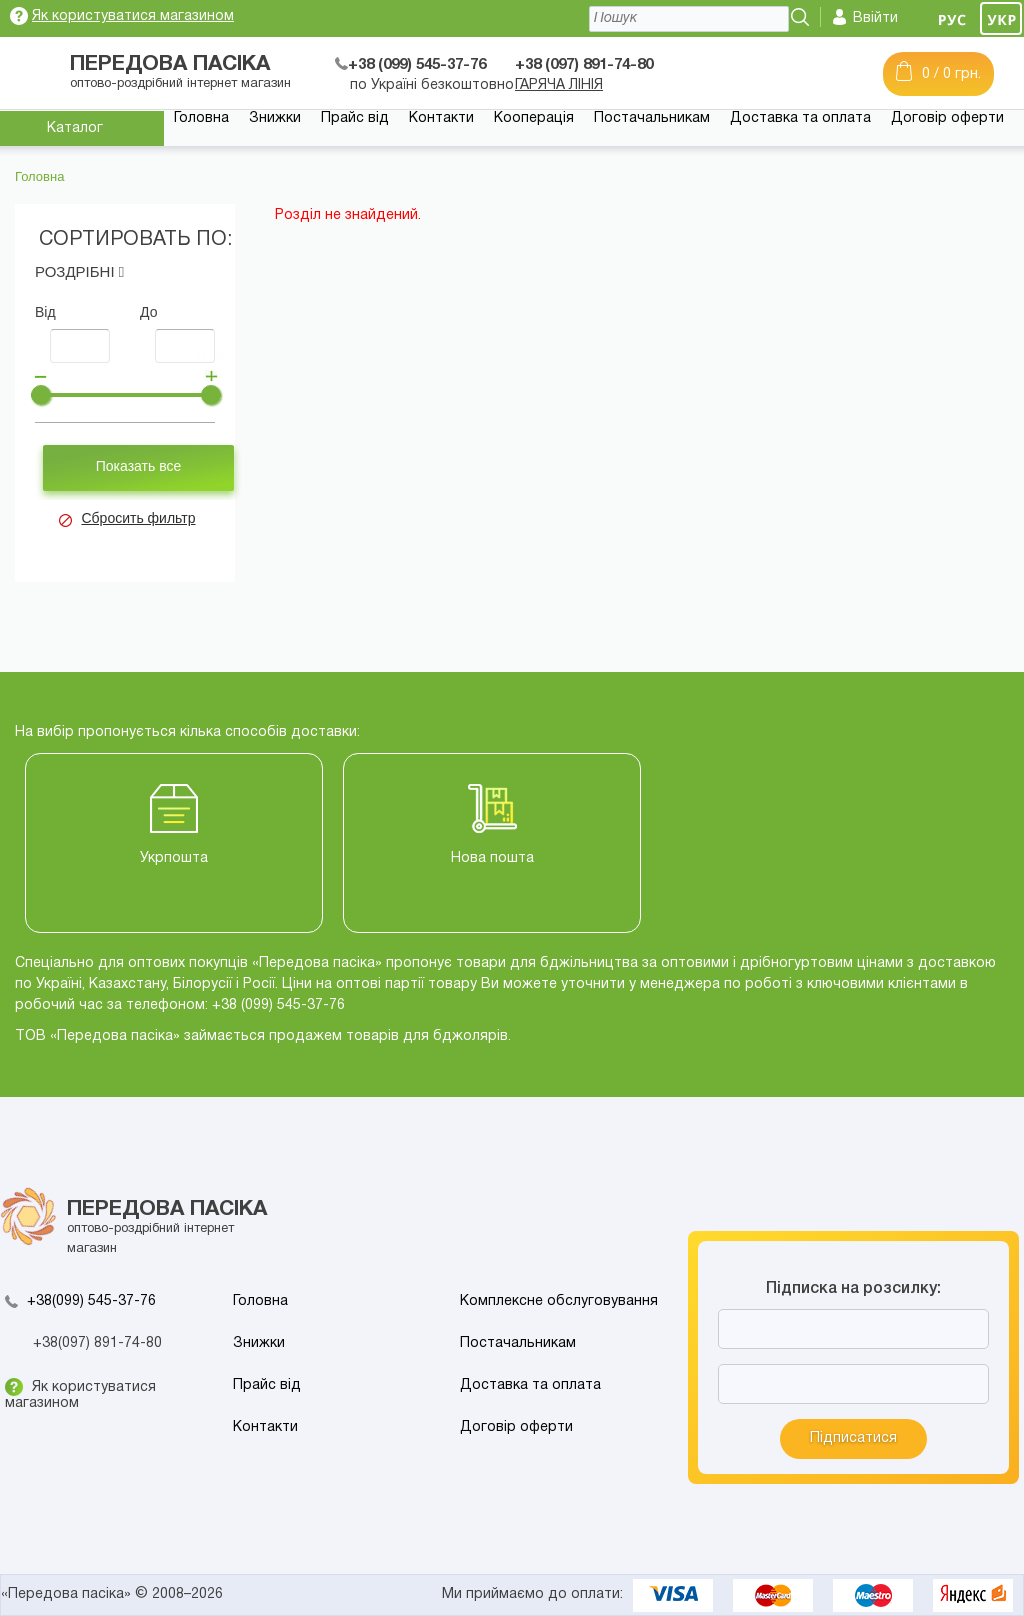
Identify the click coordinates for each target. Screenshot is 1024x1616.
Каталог (75, 128)
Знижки (275, 118)
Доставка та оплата (800, 118)
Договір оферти (947, 118)
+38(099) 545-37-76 (91, 1301)
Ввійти (875, 18)
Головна (201, 118)
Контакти (441, 118)
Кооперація (534, 118)
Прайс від (355, 118)
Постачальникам (652, 118)
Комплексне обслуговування (559, 1301)
